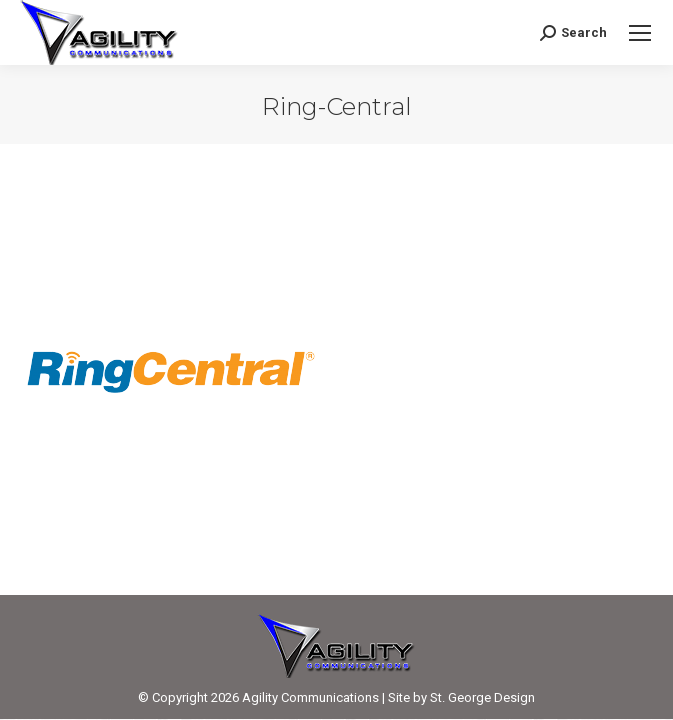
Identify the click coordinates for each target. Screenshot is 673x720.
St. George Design (482, 697)
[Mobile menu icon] (640, 33)
